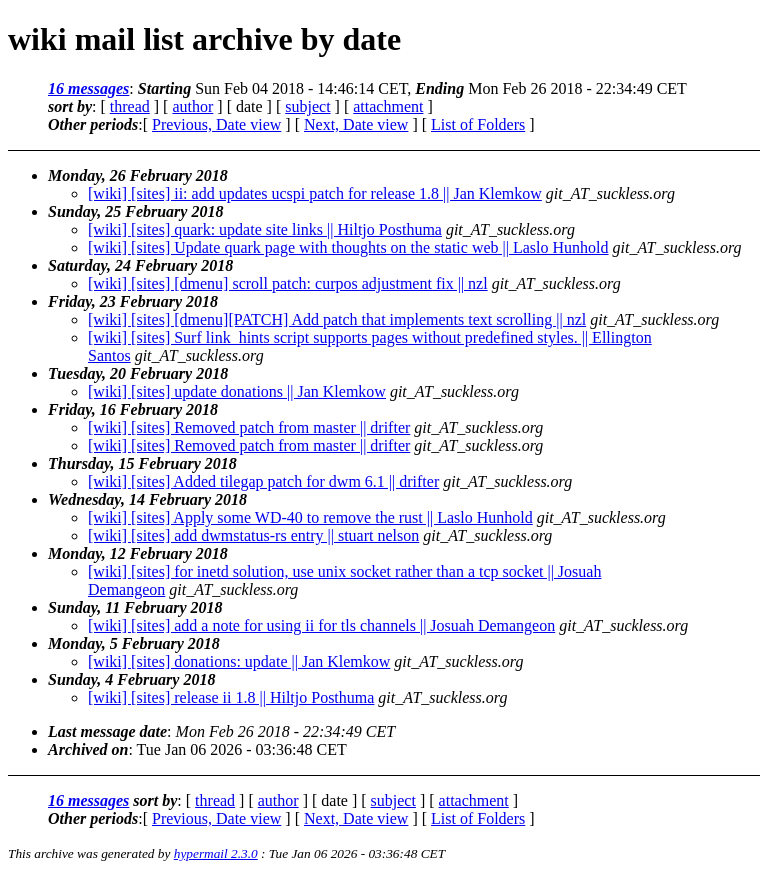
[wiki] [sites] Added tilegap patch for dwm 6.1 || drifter (263, 481)
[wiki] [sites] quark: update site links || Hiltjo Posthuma (265, 229)
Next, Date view (356, 124)
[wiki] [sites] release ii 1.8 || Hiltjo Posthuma (231, 697)
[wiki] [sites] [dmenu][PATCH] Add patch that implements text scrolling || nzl (337, 319)
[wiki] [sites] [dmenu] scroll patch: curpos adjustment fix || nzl (288, 283)
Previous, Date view (216, 124)
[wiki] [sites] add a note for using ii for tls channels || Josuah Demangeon (321, 625)
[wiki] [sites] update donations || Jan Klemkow (237, 391)
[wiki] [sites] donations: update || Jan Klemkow (239, 661)
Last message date (107, 731)
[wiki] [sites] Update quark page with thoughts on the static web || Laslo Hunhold (348, 247)
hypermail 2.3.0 (216, 853)
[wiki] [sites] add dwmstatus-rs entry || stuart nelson (253, 535)
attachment (388, 106)
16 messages (88, 88)
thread (130, 106)
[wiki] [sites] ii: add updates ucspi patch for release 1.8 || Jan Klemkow (315, 193)
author (192, 106)
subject (307, 106)
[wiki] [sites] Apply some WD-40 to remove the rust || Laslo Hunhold (310, 517)
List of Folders (478, 124)
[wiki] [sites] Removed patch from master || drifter (249, 427)
